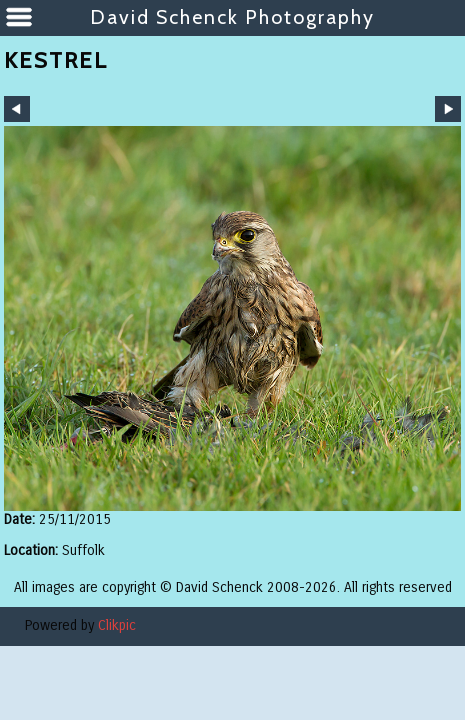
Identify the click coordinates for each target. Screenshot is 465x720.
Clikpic (117, 625)
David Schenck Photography (232, 17)
